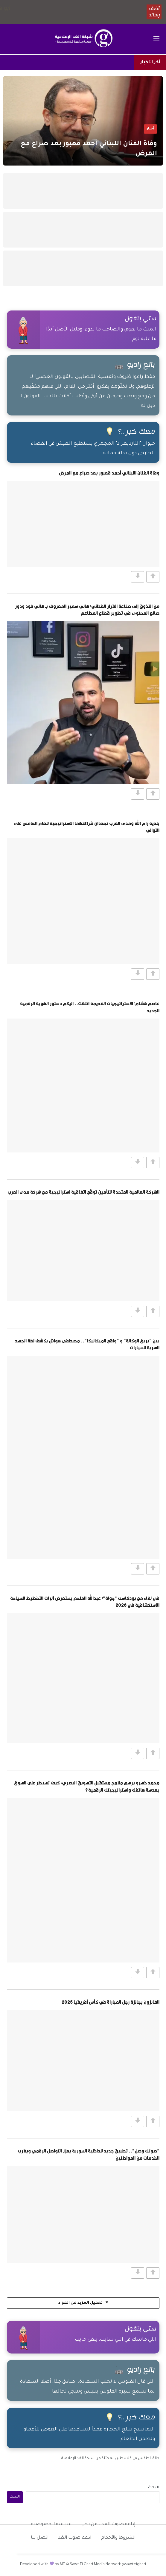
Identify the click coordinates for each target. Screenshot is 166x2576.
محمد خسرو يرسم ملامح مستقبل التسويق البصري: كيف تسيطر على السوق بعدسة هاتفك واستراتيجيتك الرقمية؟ (86, 1786)
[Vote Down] (137, 576)
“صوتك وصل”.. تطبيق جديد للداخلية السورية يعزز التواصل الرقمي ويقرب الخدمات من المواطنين (88, 2154)
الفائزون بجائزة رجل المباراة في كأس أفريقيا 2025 (110, 2002)
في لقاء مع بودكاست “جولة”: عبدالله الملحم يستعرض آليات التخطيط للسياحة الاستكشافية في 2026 (84, 1601)
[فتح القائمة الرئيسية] (156, 38)
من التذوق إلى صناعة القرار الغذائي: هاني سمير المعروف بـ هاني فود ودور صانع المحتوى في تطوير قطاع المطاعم (87, 609)
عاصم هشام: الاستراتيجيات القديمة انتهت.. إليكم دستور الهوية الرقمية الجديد (89, 1006)
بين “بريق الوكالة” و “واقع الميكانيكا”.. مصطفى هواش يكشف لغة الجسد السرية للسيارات (87, 1344)
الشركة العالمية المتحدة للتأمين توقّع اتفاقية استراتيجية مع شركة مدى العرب (83, 1192)
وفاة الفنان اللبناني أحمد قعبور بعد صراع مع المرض (109, 473)
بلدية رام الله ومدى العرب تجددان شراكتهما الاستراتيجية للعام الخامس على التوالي (86, 826)
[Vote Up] (152, 576)
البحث (153, 2488)
